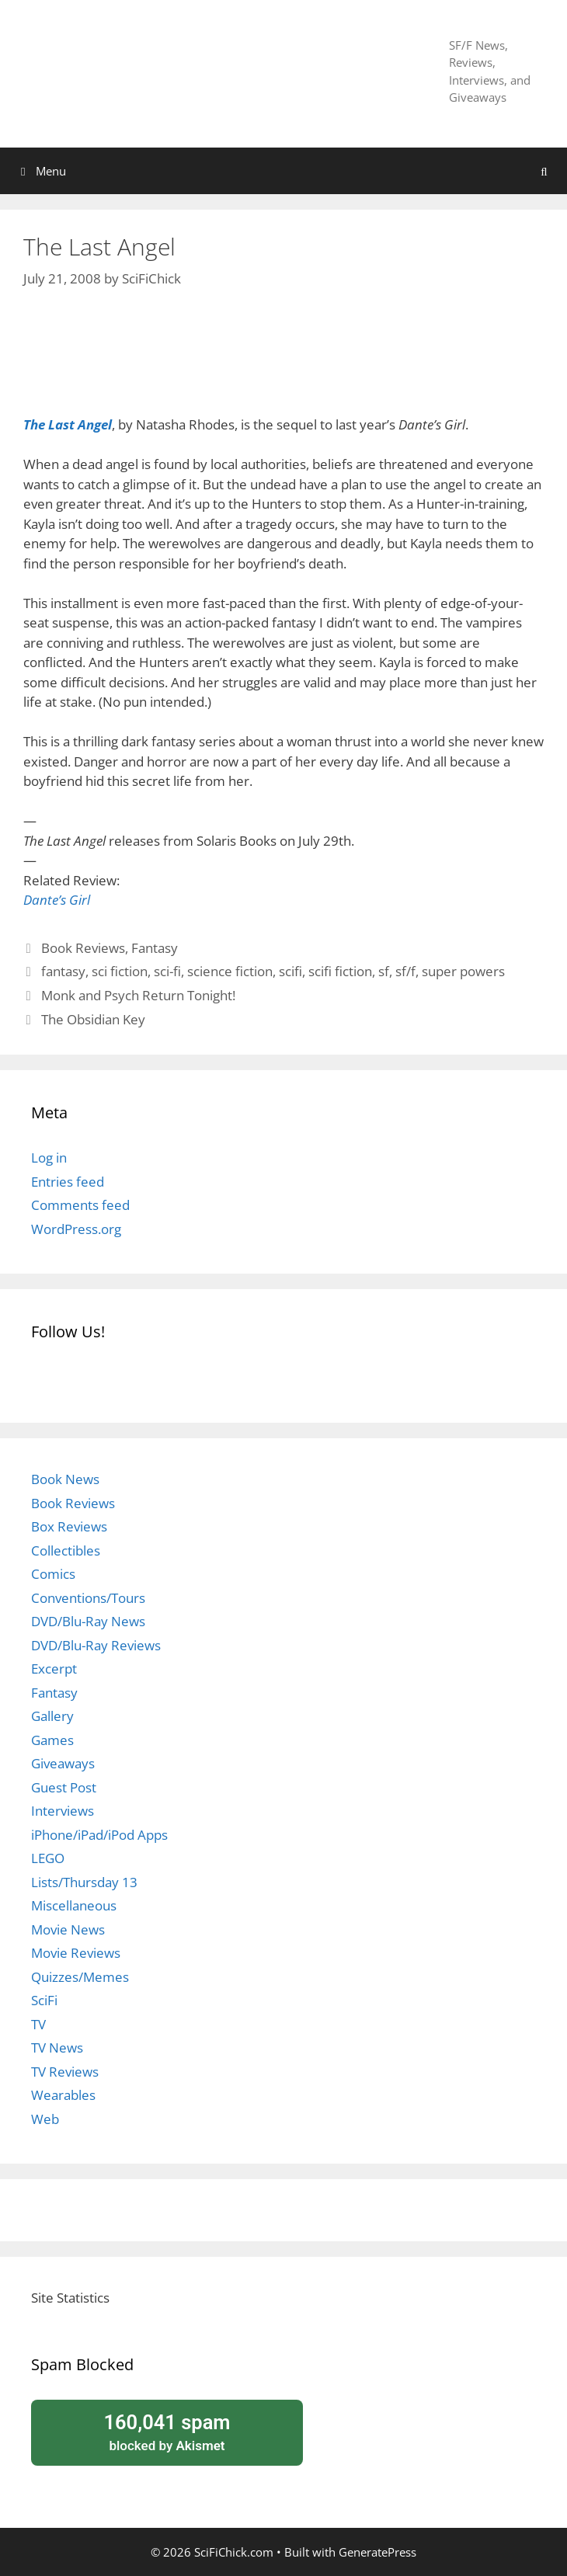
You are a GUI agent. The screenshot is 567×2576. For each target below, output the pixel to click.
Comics (53, 1574)
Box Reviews (69, 1526)
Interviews (62, 1811)
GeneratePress (377, 2552)
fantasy (63, 971)
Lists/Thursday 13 (84, 1882)
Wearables (63, 2095)
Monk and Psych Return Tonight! (138, 995)
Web (45, 2119)
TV (38, 2024)
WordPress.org (76, 1229)
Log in (49, 1157)
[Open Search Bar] (544, 171)
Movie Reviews (75, 1953)
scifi (290, 971)
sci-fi (167, 971)
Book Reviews (83, 948)
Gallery (52, 1716)
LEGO (47, 1858)
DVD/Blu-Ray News (88, 1621)
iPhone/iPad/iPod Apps (99, 1835)
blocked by (167, 2431)
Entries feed (67, 1182)
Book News (65, 1479)
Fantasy (154, 948)
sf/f (405, 971)
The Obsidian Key (93, 1019)
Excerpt (54, 1668)
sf (383, 971)
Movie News (68, 1929)
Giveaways (63, 1763)
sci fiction (120, 971)
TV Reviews (65, 2072)
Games (52, 1740)
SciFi (44, 2000)
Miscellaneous (74, 1905)
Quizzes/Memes (80, 1977)
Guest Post (63, 1787)
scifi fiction (340, 971)
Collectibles (65, 1550)
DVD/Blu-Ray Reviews (96, 1645)
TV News (57, 2047)
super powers (463, 971)
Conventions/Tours (88, 1598)
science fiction (230, 971)
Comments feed (80, 1205)
